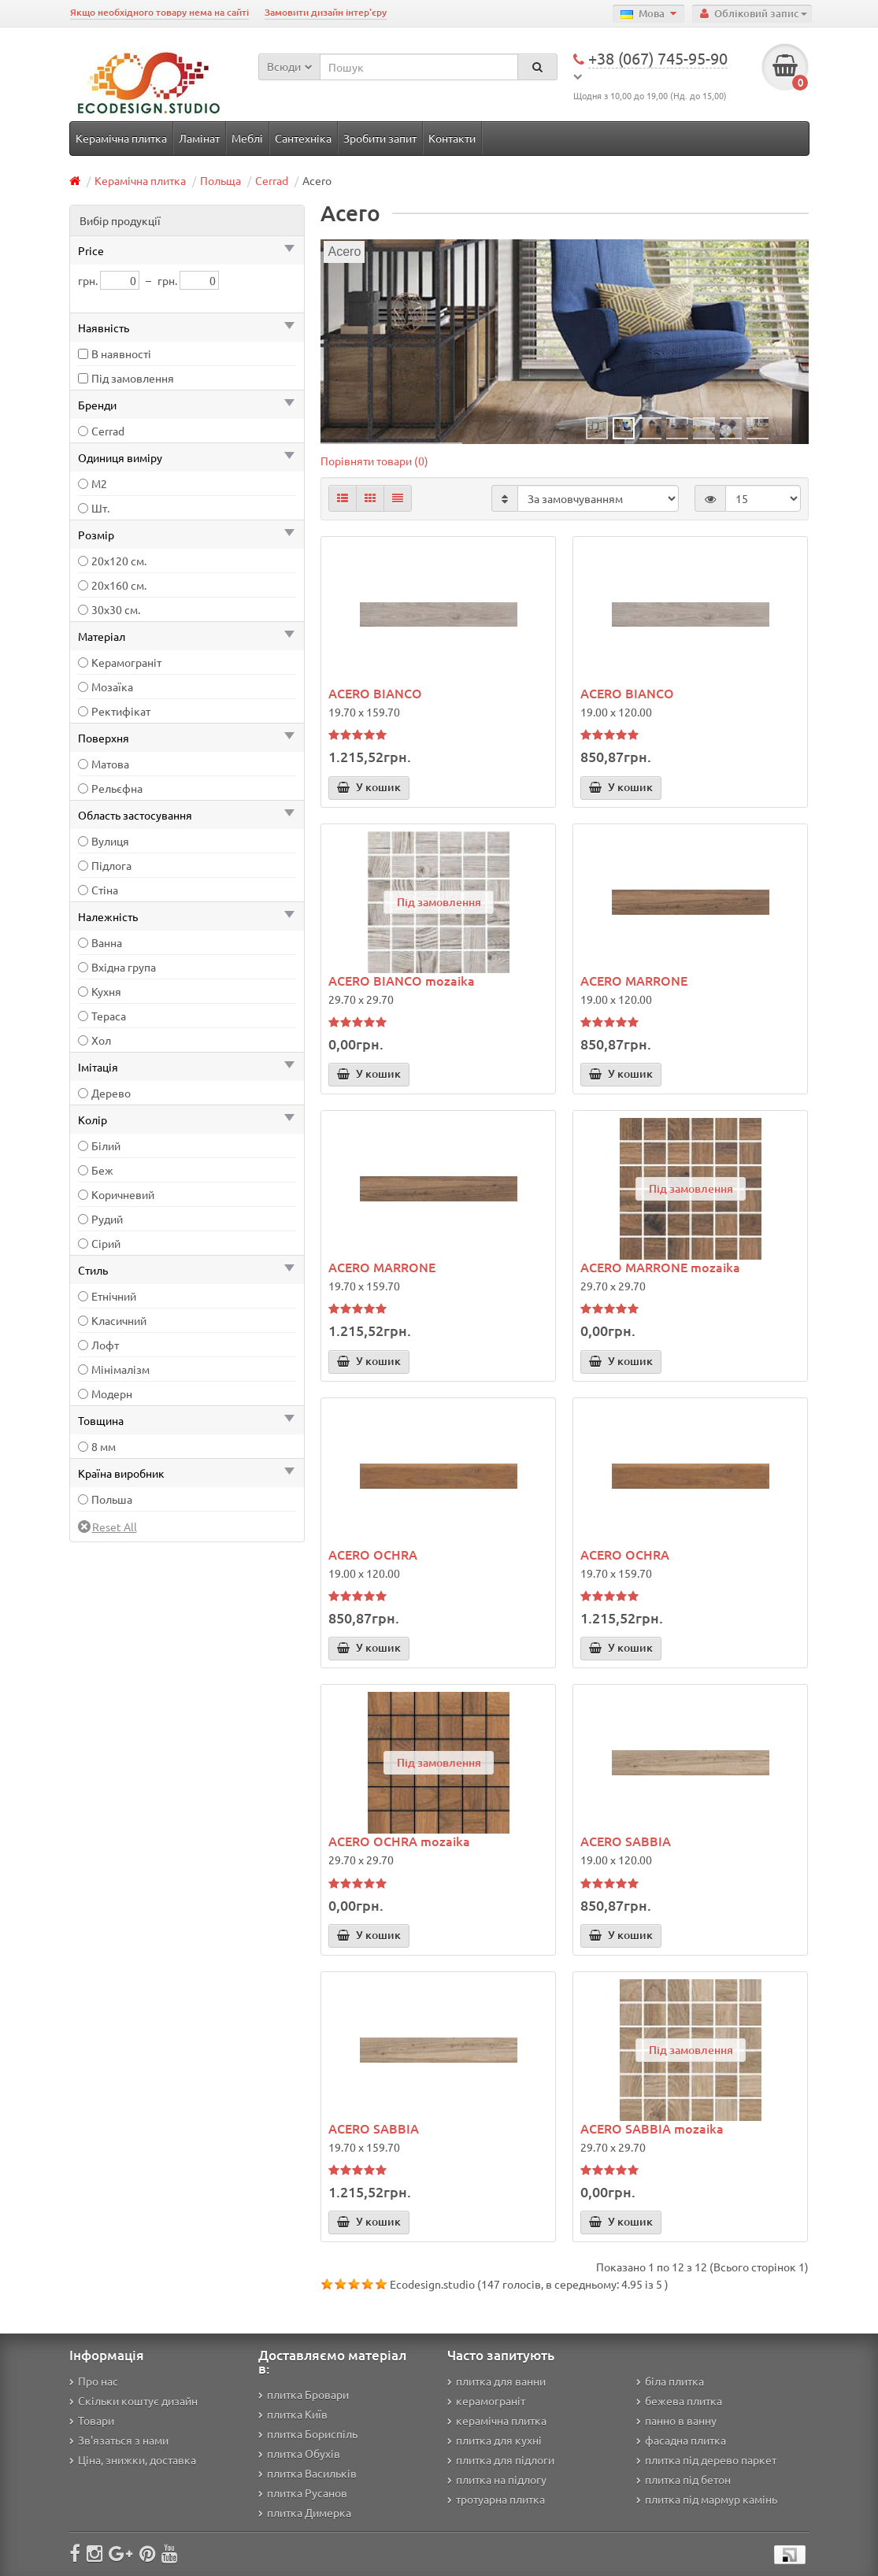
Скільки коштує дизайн (133, 2400)
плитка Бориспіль (307, 2433)
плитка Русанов (302, 2492)
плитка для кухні (494, 2440)
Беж (102, 1170)
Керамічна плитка (121, 138)
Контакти (452, 138)
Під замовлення (132, 378)
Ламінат (199, 138)
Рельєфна (117, 788)
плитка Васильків (307, 2473)
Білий (105, 1145)
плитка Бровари (303, 2394)
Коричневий (122, 1194)
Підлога (111, 865)
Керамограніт (126, 662)
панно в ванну (676, 2420)
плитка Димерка (304, 2512)
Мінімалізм (120, 1369)
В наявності (121, 353)
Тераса (108, 1016)
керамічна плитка (496, 2420)
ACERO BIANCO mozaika (401, 980)
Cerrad (271, 180)
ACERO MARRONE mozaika (660, 1266)
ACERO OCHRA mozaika (399, 1840)
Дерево (111, 1093)
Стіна (104, 890)
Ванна (106, 942)
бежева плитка (679, 2400)
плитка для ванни (496, 2381)
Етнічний (113, 1296)
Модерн (111, 1393)
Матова (110, 764)
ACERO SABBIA (625, 1840)
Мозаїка (112, 686)
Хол (101, 1040)
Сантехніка (303, 138)
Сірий (105, 1243)
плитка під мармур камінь (706, 2499)
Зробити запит (380, 138)
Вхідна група (123, 967)
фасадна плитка (681, 2440)
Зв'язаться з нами (119, 2440)
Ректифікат (120, 711)
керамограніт (486, 2400)
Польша (111, 1499)
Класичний (118, 1320)
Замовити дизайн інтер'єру (326, 12)
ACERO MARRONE (633, 980)
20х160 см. (118, 585)
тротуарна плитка (496, 2499)
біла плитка (670, 2381)
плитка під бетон (683, 2479)
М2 (99, 483)
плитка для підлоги (500, 2459)
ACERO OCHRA (372, 1554)
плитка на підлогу (496, 2479)
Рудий (107, 1219)
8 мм (103, 1446)
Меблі (247, 138)
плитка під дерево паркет (706, 2459)
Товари (91, 2420)
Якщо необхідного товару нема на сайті (159, 12)
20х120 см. (118, 560)
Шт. (100, 508)
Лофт (105, 1345)
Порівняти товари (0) (374, 460)
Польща (220, 180)
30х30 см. (115, 609)
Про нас (93, 2381)
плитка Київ (293, 2414)
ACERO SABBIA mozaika (652, 2128)
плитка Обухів (299, 2453)
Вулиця (110, 841)
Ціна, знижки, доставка (132, 2459)
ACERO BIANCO (375, 692)
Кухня (106, 991)
